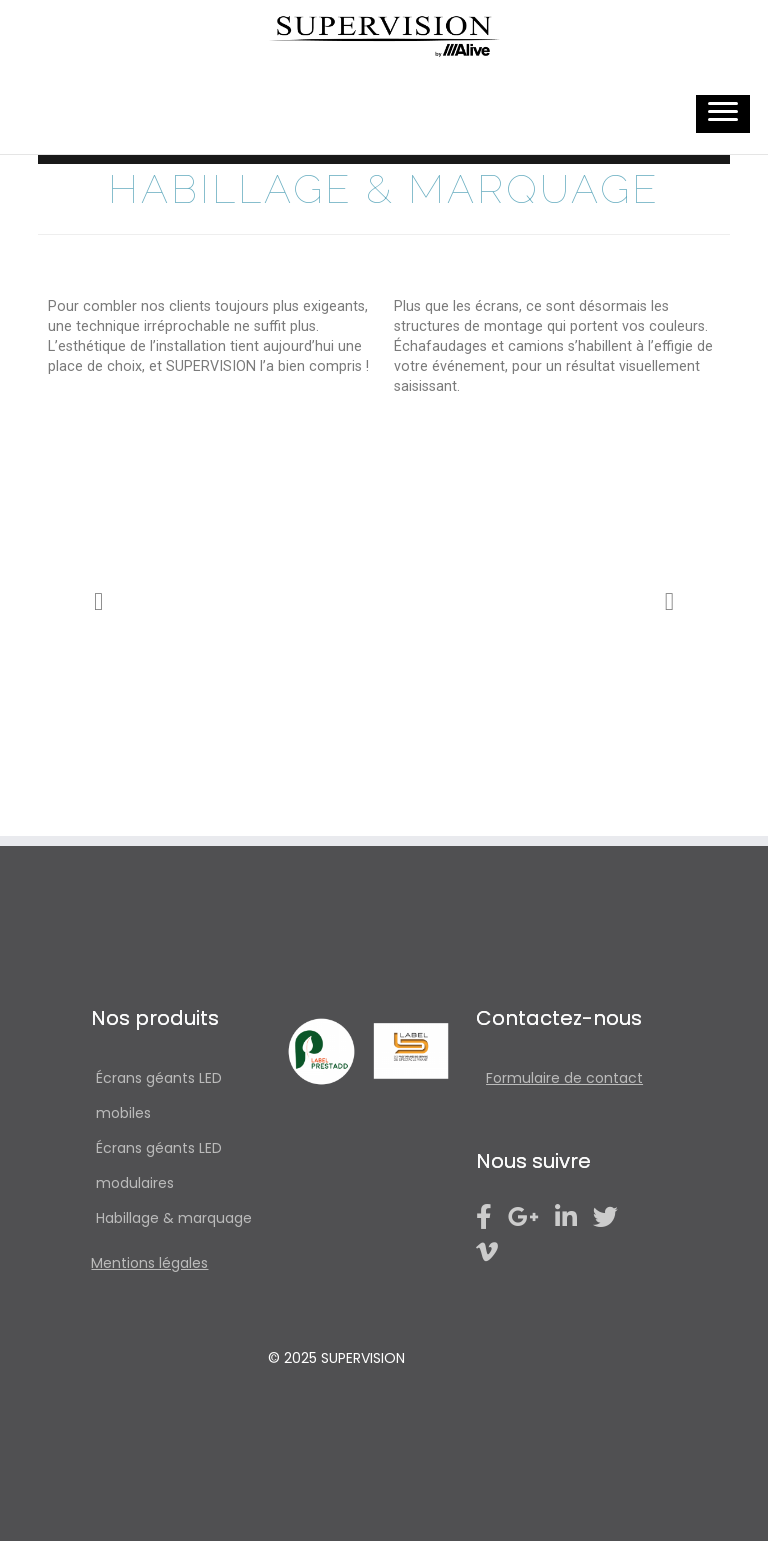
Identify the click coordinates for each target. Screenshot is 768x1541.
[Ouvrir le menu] (723, 114)
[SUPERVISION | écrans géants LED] (384, 37)
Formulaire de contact (564, 1078)
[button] (98, 601)
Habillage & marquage (174, 1218)
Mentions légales (149, 1263)
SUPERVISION (363, 1358)
